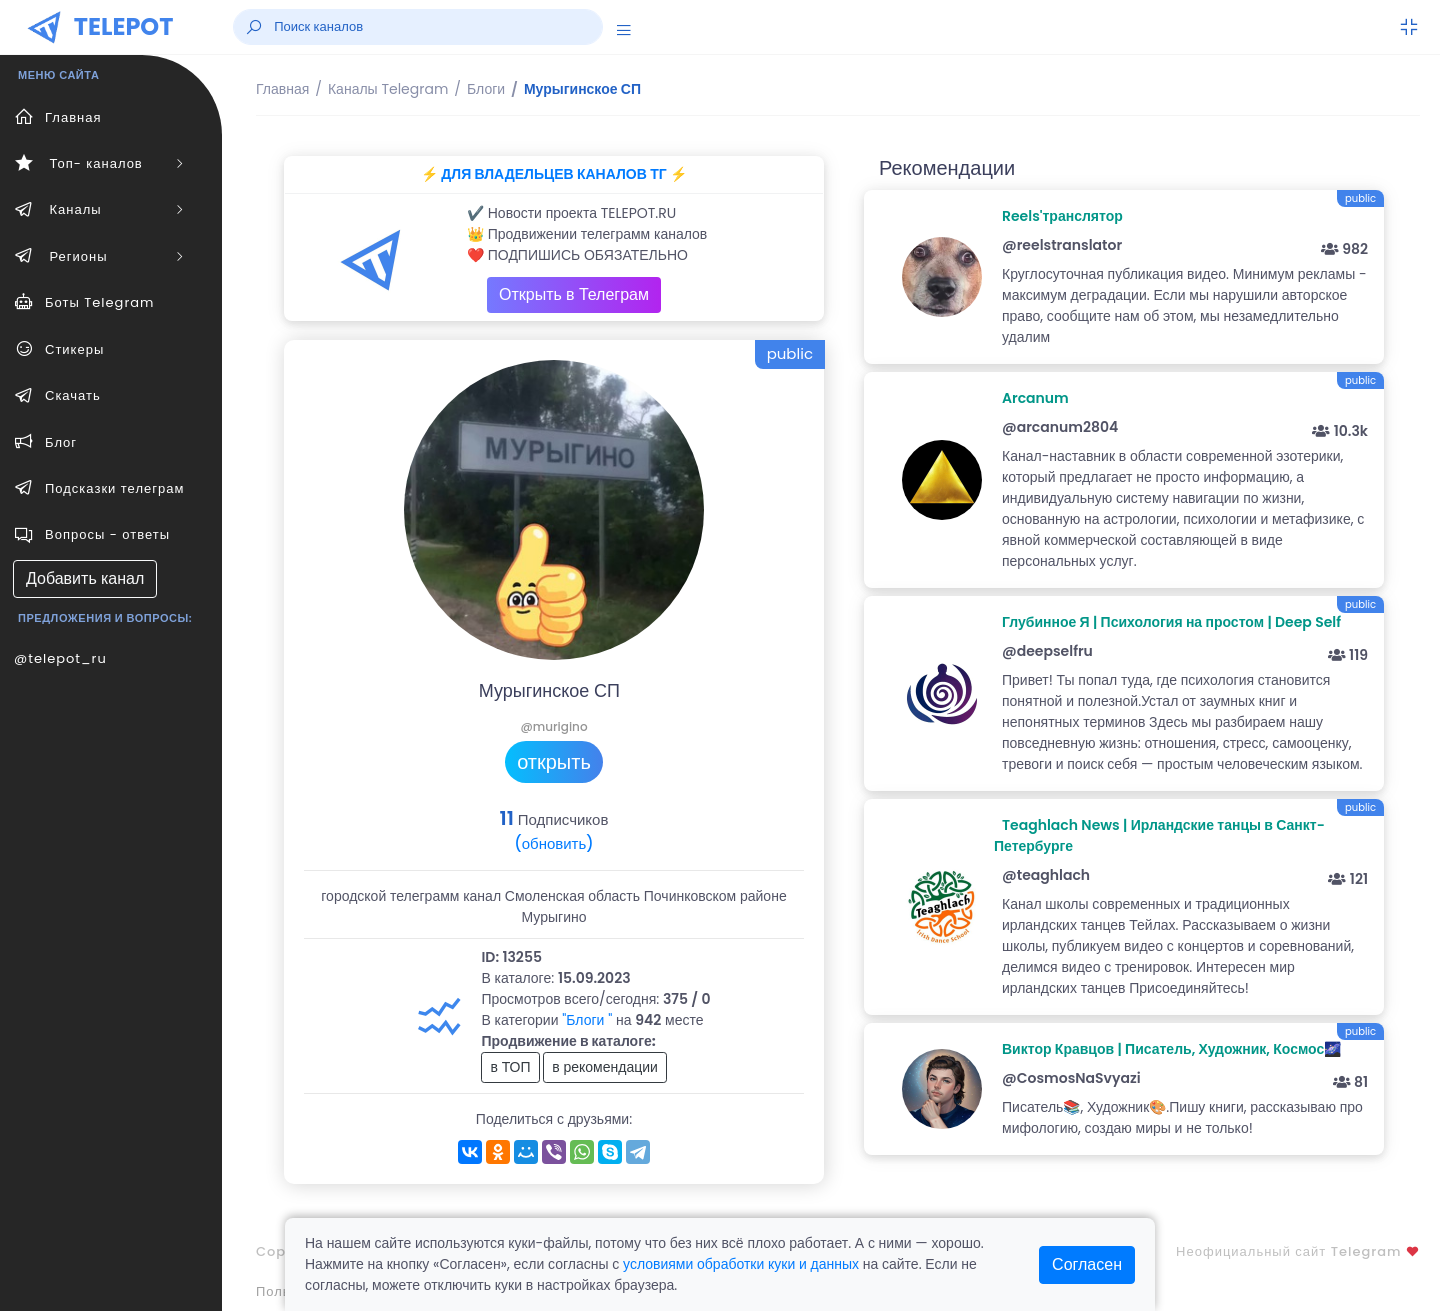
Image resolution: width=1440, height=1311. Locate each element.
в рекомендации (605, 1067)
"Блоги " (587, 1020)
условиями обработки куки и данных (741, 1264)
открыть (554, 762)
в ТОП (510, 1067)
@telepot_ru (60, 658)
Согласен (1087, 1264)
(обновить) (553, 843)
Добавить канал (85, 578)
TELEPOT (124, 26)
